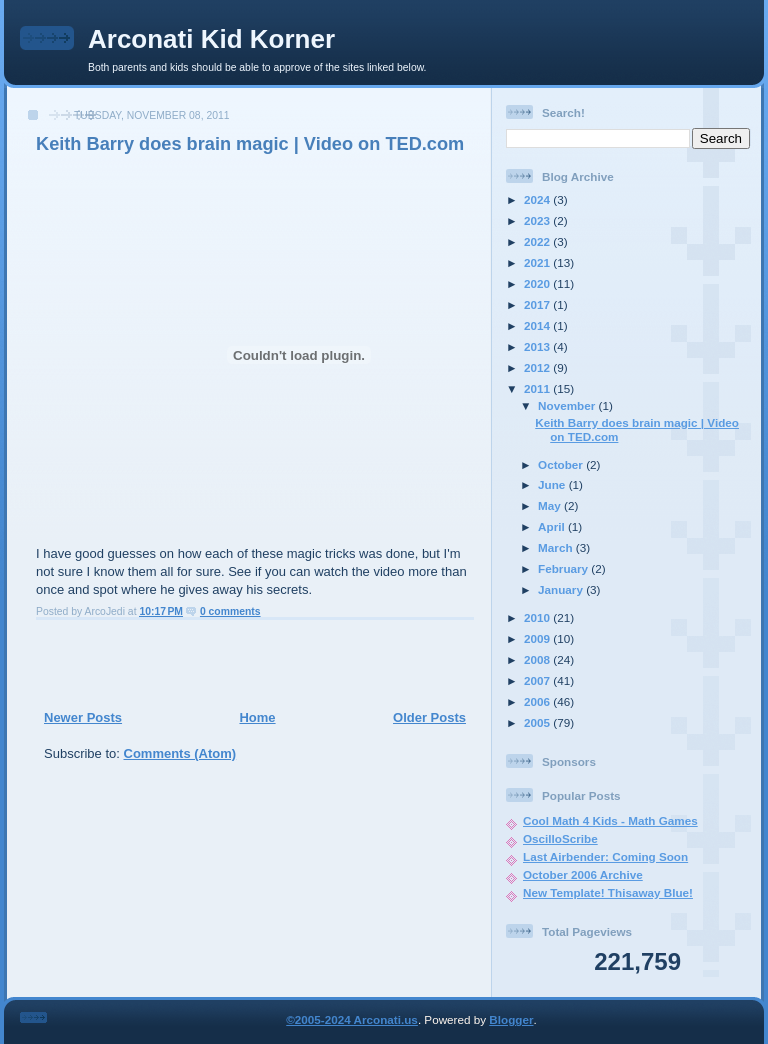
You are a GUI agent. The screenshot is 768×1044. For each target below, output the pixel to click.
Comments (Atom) (180, 753)
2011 (538, 388)
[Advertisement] (249, 664)
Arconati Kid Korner (211, 39)
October (562, 464)
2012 (538, 367)
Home (257, 717)
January (562, 589)
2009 (538, 638)
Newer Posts (83, 717)
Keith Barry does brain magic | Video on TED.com (250, 144)
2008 (538, 659)
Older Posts (429, 717)
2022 (538, 241)
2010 (538, 617)
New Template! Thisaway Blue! (608, 892)
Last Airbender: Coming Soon (605, 856)
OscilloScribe (560, 838)
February (564, 568)
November (568, 405)
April (553, 526)
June (553, 484)
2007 (538, 680)
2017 (538, 304)
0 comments (230, 611)
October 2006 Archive (583, 874)
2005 (538, 722)
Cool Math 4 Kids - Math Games (610, 820)
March (557, 547)
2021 (538, 262)
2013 (538, 346)
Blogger (511, 1019)
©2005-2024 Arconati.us (352, 1019)
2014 (538, 325)
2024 (538, 199)
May (551, 505)
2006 (538, 701)
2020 (538, 283)
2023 (538, 220)
